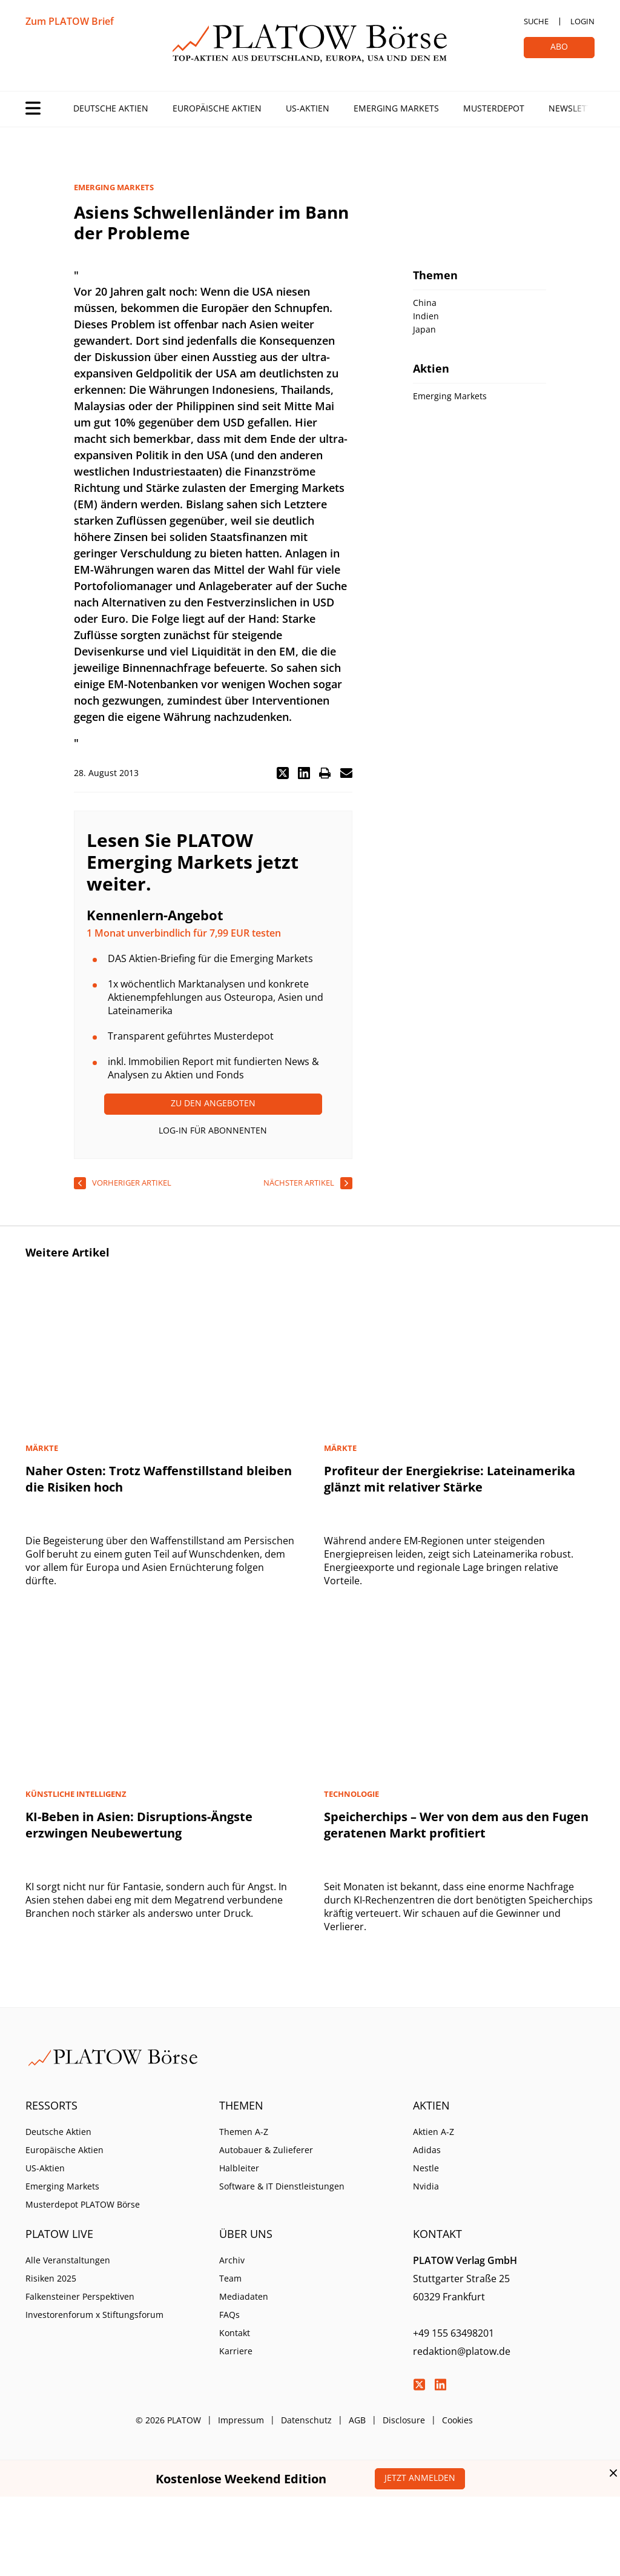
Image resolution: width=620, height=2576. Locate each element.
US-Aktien (307, 108)
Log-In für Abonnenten (213, 1130)
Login (582, 21)
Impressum (241, 2420)
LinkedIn (440, 2384)
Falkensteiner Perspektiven (79, 2296)
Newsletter (575, 108)
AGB (357, 2420)
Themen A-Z (243, 2131)
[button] (283, 773)
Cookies (457, 2420)
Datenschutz (306, 2420)
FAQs (229, 2314)
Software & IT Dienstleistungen (282, 2186)
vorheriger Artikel (131, 1182)
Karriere (235, 2351)
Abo (559, 46)
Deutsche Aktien (110, 108)
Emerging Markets (396, 108)
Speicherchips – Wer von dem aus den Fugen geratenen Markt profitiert (456, 1824)
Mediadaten (243, 2296)
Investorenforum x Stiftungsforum (94, 2314)
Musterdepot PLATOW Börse (82, 2204)
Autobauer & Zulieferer (266, 2150)
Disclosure (404, 2420)
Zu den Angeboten (213, 1103)
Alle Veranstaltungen (67, 2260)
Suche (536, 21)
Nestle (426, 2168)
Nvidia (426, 2186)
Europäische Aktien (217, 108)
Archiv (232, 2260)
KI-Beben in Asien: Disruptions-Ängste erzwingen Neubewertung (138, 1824)
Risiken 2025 (50, 2278)
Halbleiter (239, 2168)
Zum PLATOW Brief (69, 21)
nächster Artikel (298, 1182)
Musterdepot (493, 108)
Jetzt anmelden (419, 2477)
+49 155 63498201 (453, 2333)
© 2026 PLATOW (168, 2420)
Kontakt (234, 2333)
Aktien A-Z (433, 2131)
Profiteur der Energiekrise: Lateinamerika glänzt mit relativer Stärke (449, 1478)
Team (230, 2278)
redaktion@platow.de (461, 2351)
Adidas (427, 2150)
